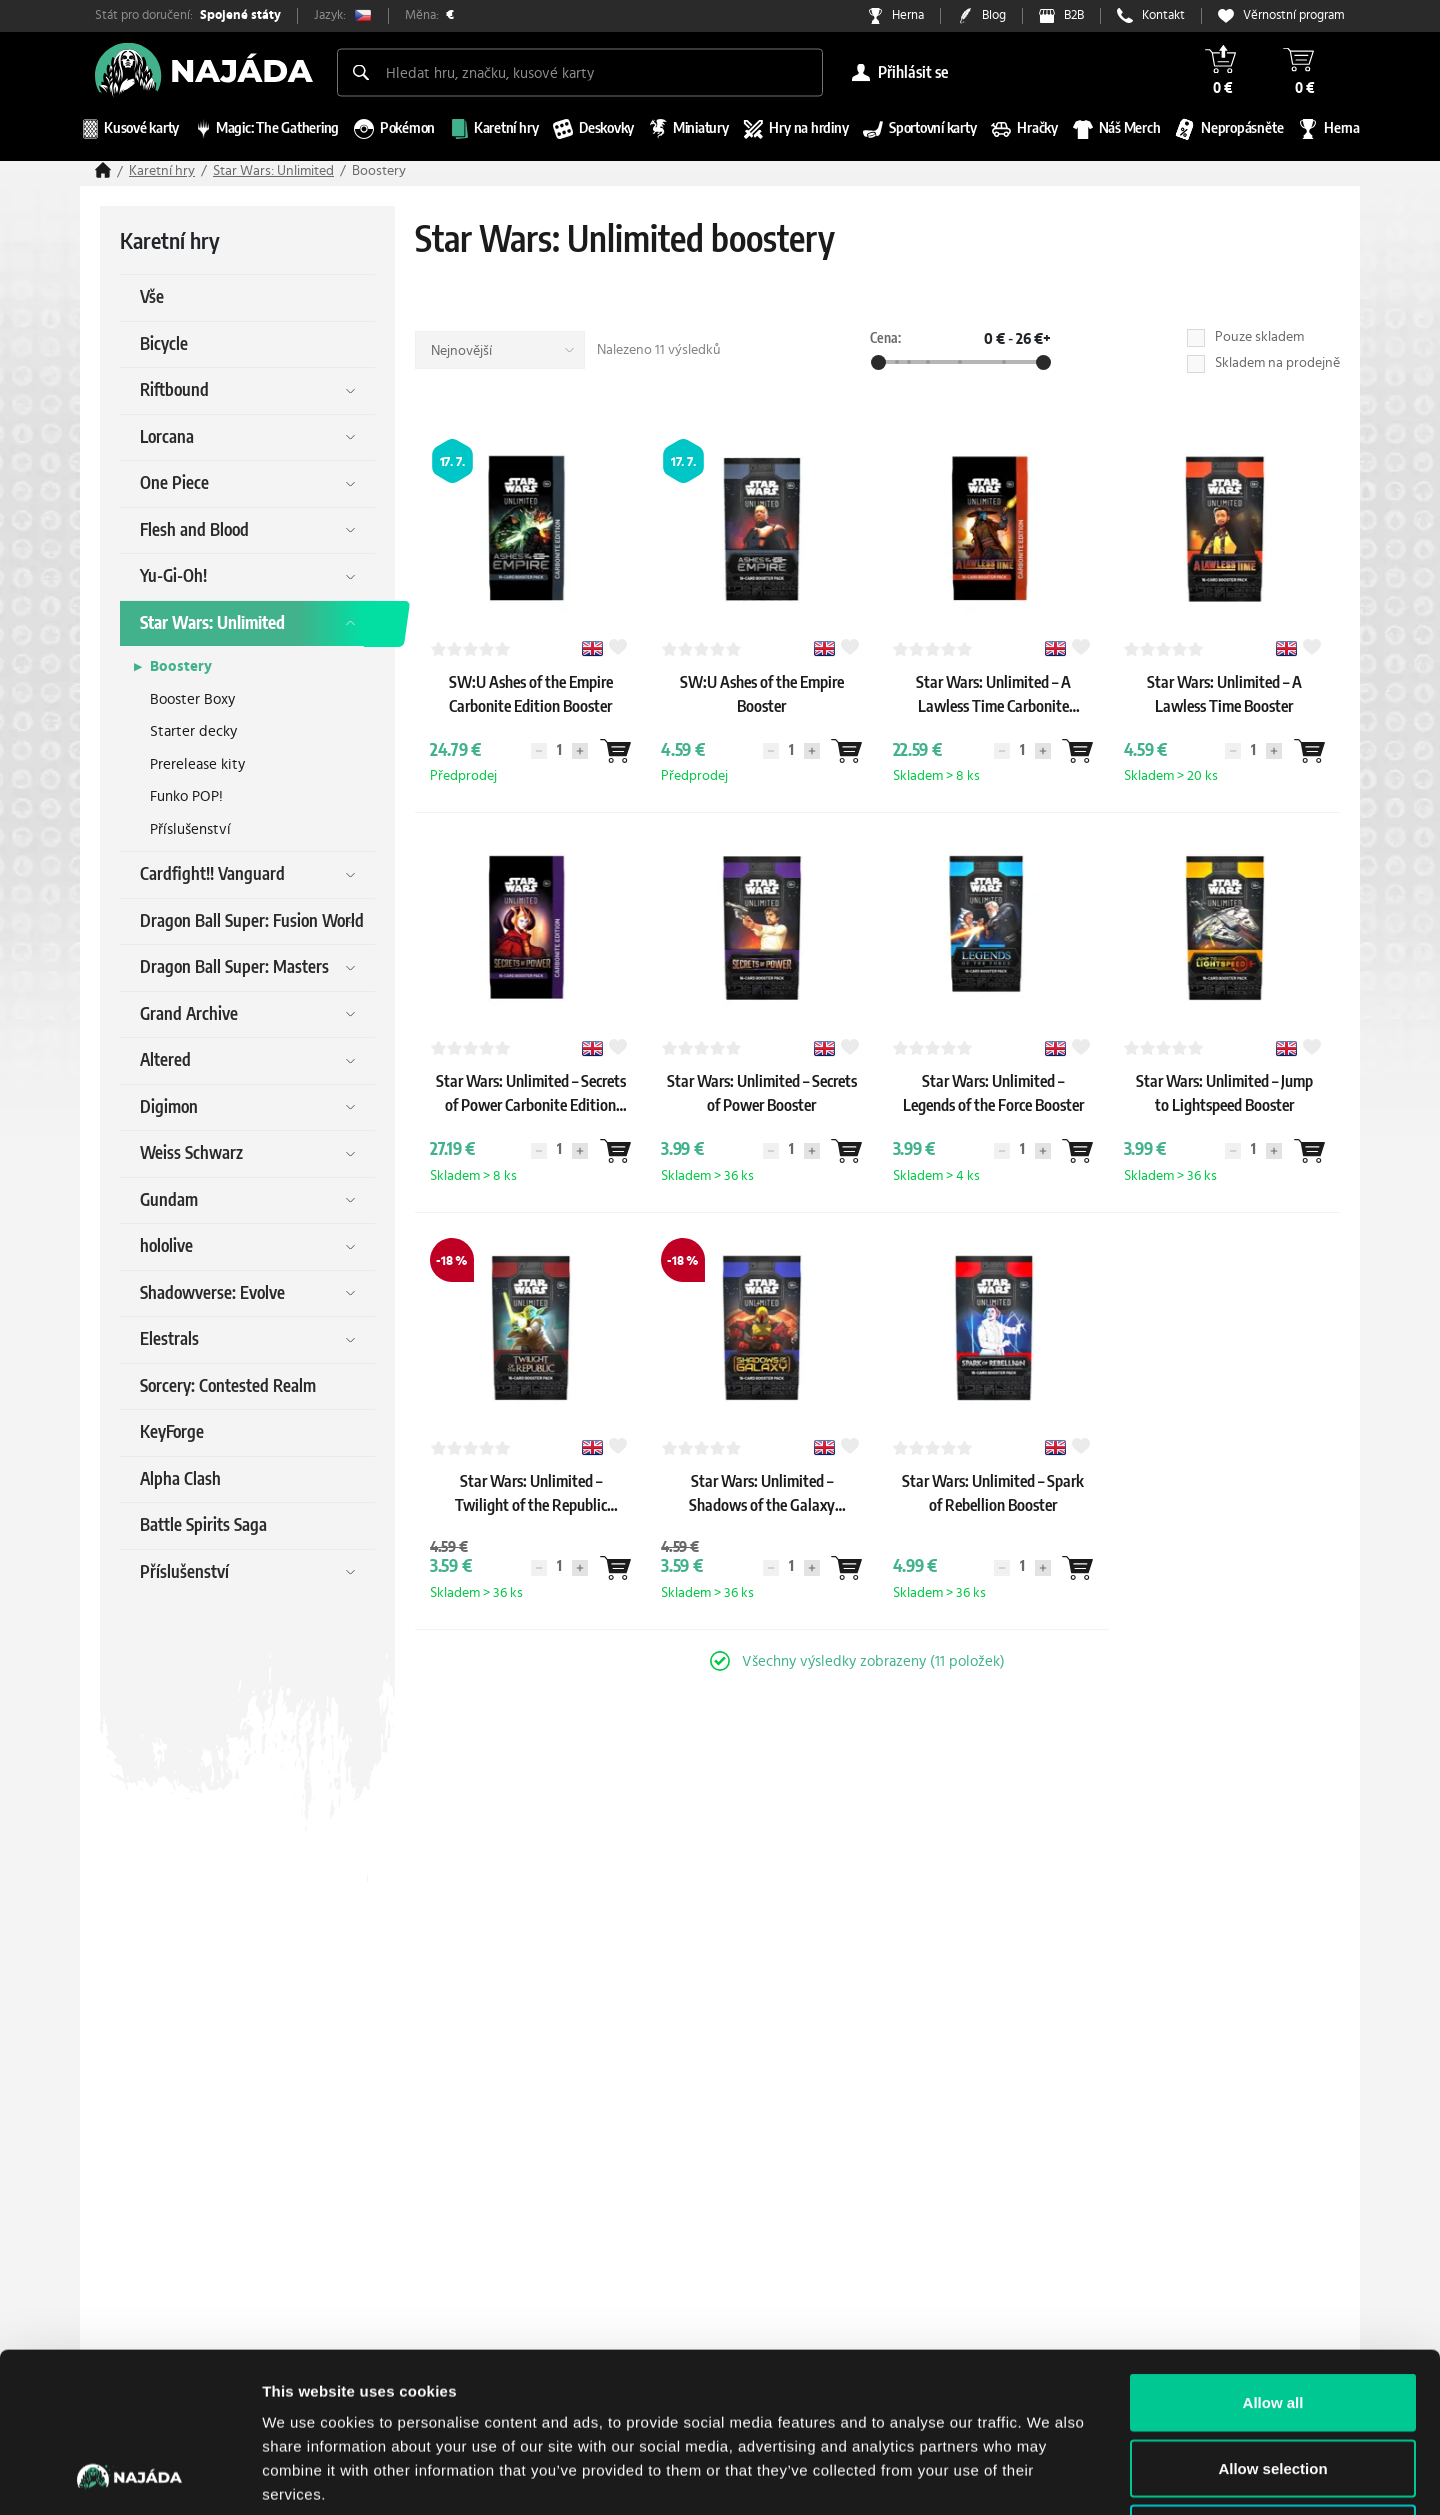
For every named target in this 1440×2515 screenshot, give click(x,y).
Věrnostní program (1294, 15)
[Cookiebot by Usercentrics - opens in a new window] (129, 2476)
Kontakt (1163, 15)
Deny (1273, 2383)
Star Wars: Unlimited (273, 171)
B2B (1074, 15)
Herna (908, 15)
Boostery (181, 666)
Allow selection (1272, 2318)
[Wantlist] (615, 751)
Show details (1049, 2475)
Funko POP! (186, 796)
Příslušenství (190, 829)
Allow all (1273, 2252)
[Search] (361, 72)
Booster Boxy (192, 699)
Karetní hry (162, 171)
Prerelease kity (197, 764)
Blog (994, 15)
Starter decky (193, 731)
